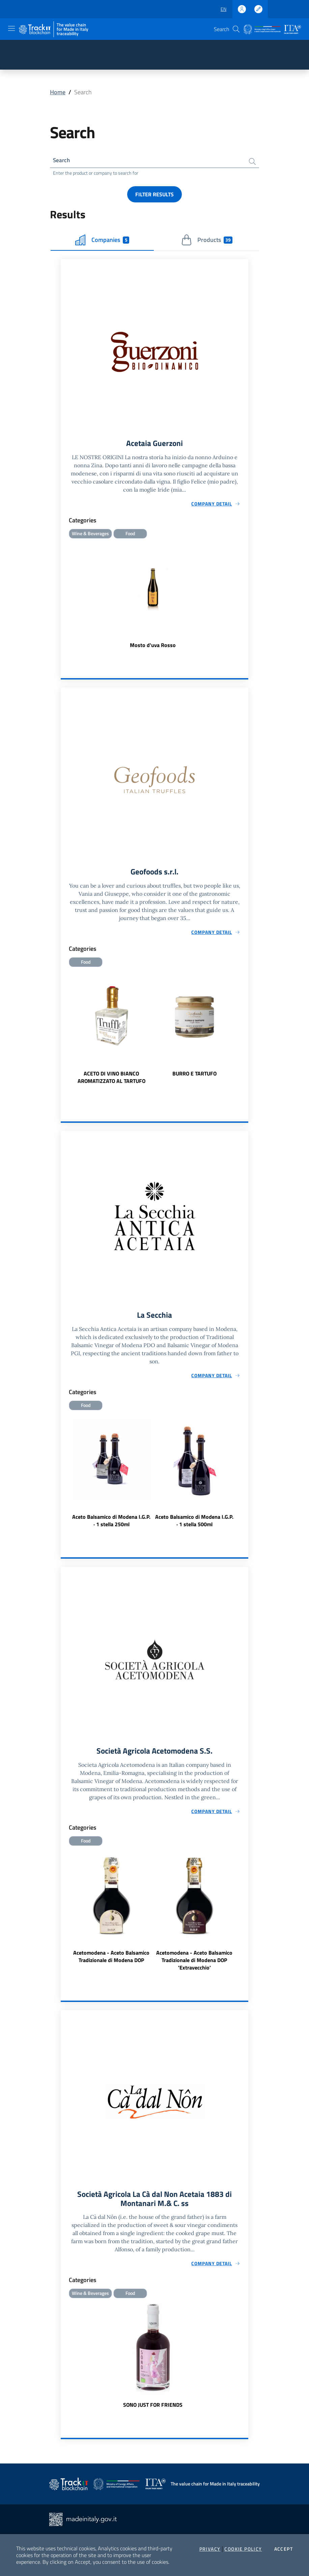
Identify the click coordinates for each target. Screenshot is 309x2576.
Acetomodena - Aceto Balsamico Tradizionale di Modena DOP (111, 1959)
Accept (283, 2549)
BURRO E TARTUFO (194, 1075)
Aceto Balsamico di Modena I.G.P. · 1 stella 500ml (194, 1523)
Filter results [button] (154, 195)
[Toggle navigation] (11, 28)
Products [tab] (207, 241)
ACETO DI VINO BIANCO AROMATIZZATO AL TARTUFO (111, 1079)
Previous (63, 1033)
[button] (236, 29)
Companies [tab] (102, 241)
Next (245, 1033)
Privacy (210, 2549)
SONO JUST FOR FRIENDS (152, 2409)
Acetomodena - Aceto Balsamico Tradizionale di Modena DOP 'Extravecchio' (194, 1963)
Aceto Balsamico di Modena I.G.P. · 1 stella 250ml (111, 1523)
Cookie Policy (243, 2549)
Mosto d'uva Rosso (153, 647)
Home (57, 92)
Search (62, 160)
